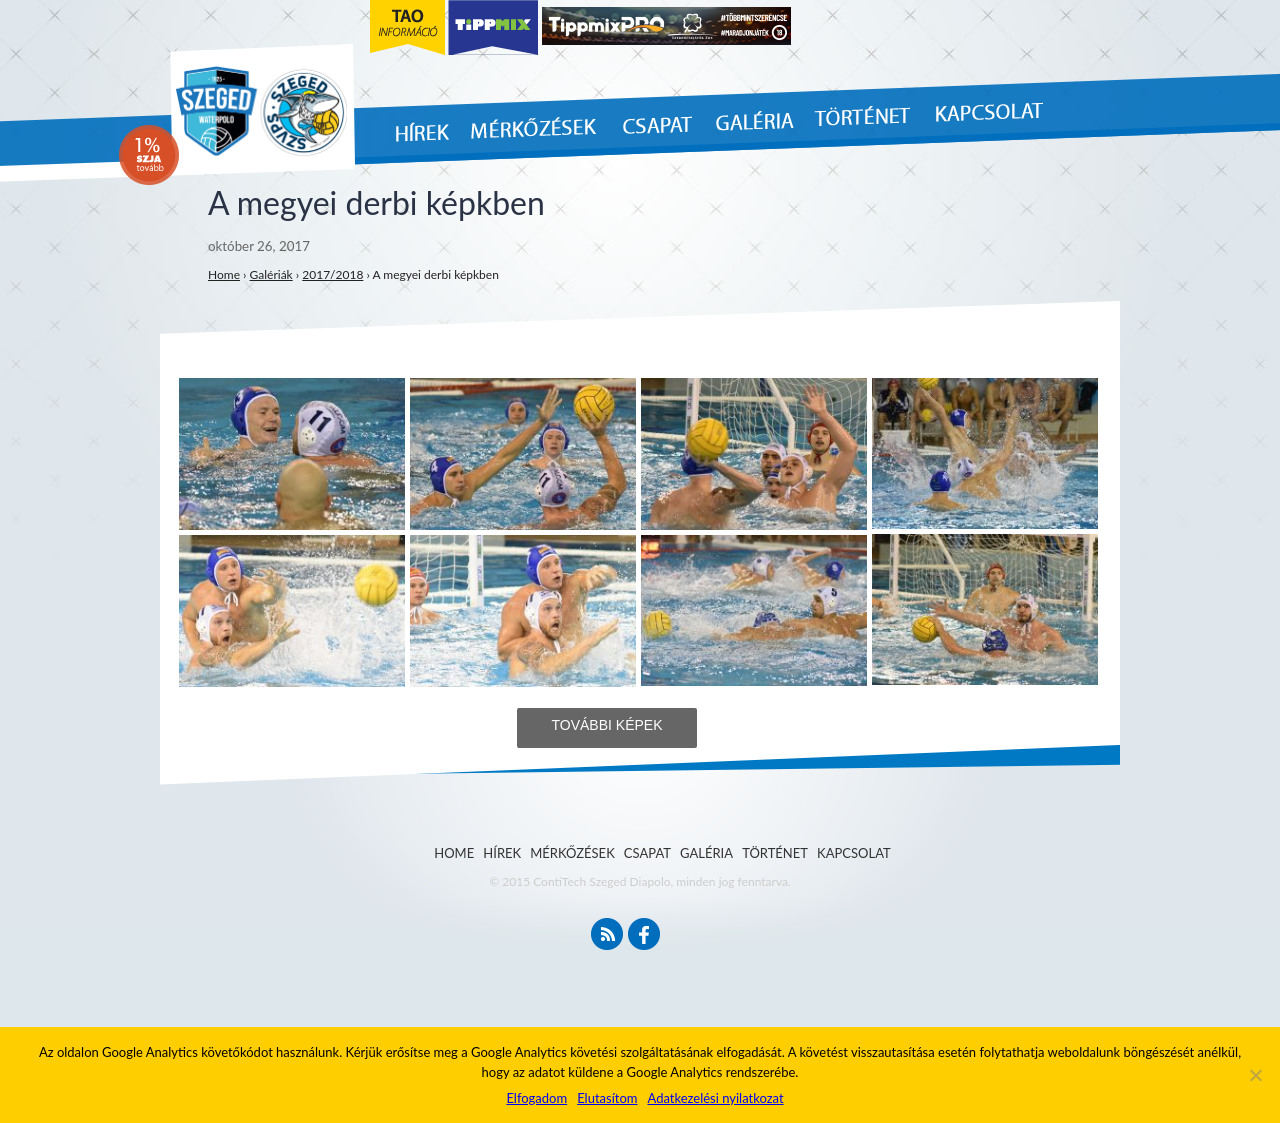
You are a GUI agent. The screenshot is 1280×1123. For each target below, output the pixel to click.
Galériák (271, 274)
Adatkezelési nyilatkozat (715, 1098)
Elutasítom (607, 1098)
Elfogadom (536, 1098)
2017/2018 (332, 274)
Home (224, 274)
